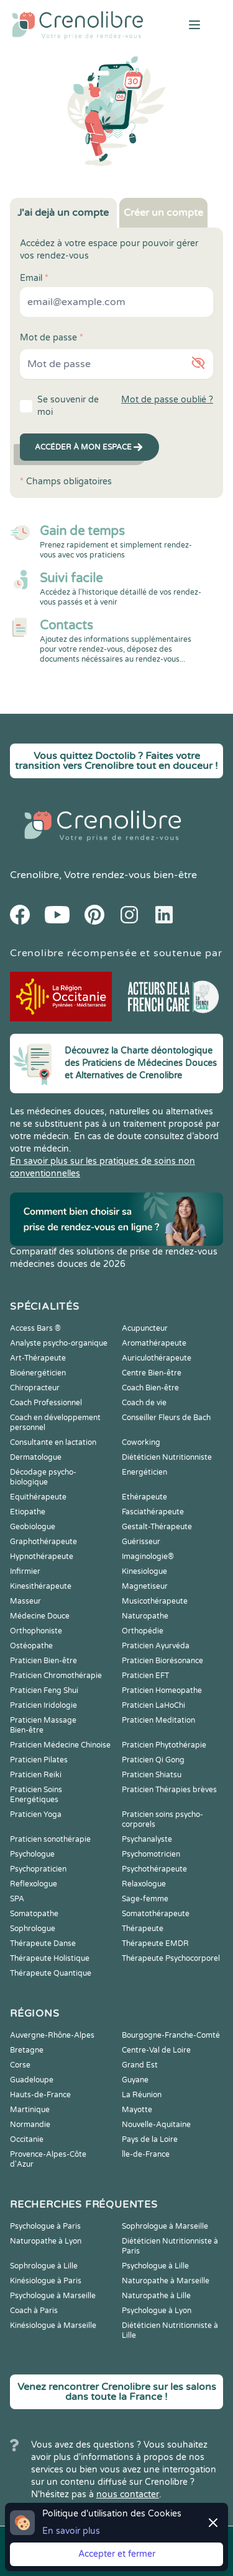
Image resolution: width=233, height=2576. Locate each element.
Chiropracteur (35, 1387)
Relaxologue (144, 1884)
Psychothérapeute (154, 1869)
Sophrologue (32, 1928)
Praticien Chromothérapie (56, 1675)
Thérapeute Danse (43, 1943)
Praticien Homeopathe (162, 1690)
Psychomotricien (151, 1854)
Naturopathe (145, 1616)
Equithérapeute (38, 1497)
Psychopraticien (38, 1869)
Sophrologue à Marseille (165, 2226)
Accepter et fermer (116, 2554)
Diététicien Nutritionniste (167, 1457)
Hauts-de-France (40, 2094)
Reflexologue (33, 1884)
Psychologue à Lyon (156, 2310)
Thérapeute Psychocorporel (171, 1958)
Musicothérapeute (155, 1601)
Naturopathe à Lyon (45, 2241)
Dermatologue (36, 1457)
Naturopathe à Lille (156, 2295)
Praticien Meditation (158, 1720)
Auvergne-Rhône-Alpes (52, 2035)
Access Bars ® (35, 1328)
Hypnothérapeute (41, 1556)
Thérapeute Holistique (49, 1958)
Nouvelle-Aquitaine (156, 2124)
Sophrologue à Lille (44, 2266)
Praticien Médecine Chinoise (60, 1745)
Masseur (25, 1601)
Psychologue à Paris (45, 2226)
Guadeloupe (31, 2080)
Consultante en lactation (53, 1442)
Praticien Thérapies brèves (169, 1789)
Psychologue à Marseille (53, 2295)
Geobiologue (32, 1526)
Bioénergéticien (38, 1373)
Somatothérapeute (156, 1913)
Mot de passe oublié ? (167, 399)
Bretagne (26, 2050)
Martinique (30, 2109)
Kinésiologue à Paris (45, 2280)
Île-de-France (146, 2154)
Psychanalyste (147, 1839)
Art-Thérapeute (38, 1358)
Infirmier (25, 1571)
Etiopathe (27, 1512)
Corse (20, 2065)
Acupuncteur (145, 1328)
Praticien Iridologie (43, 1705)
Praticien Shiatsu (151, 1774)
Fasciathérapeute (153, 1512)
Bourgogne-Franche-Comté (171, 2035)
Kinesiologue (144, 1571)
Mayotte (137, 2109)
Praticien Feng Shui (44, 1690)
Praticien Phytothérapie (164, 1745)
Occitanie (26, 2139)
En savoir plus (71, 2531)
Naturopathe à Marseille (165, 2280)
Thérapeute (142, 1928)
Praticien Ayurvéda (156, 1645)
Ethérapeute (144, 1497)
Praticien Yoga (36, 1814)
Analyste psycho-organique (58, 1343)
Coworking (141, 1442)
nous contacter (127, 2494)
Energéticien (144, 1472)
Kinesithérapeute (40, 1586)
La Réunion (142, 2094)
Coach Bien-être (150, 1387)
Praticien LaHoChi (153, 1705)
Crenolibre (34, 875)
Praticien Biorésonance (162, 1660)
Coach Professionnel (46, 1402)
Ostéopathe (31, 1645)
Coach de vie (144, 1402)
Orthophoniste (36, 1631)
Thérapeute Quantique (50, 1973)
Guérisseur (141, 1541)
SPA (17, 1898)
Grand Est (140, 2065)
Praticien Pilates (39, 1760)
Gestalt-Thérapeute (157, 1526)
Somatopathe (34, 1913)
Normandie (30, 2124)
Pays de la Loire (150, 2139)
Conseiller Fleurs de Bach (166, 1417)
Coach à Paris (34, 2310)
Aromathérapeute (154, 1343)
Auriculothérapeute (156, 1358)
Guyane (135, 2080)
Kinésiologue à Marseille (53, 2325)
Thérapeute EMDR (155, 1943)
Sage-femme (145, 1898)
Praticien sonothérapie (50, 1839)
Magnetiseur (145, 1586)
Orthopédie (142, 1631)
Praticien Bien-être (43, 1660)
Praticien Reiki (36, 1774)
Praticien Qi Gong (153, 1760)
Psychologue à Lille (155, 2266)
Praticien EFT (145, 1675)
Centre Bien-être (151, 1373)
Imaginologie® (148, 1556)
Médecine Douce (40, 1616)
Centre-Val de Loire (156, 2050)
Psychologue (32, 1854)
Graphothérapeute (43, 1541)
